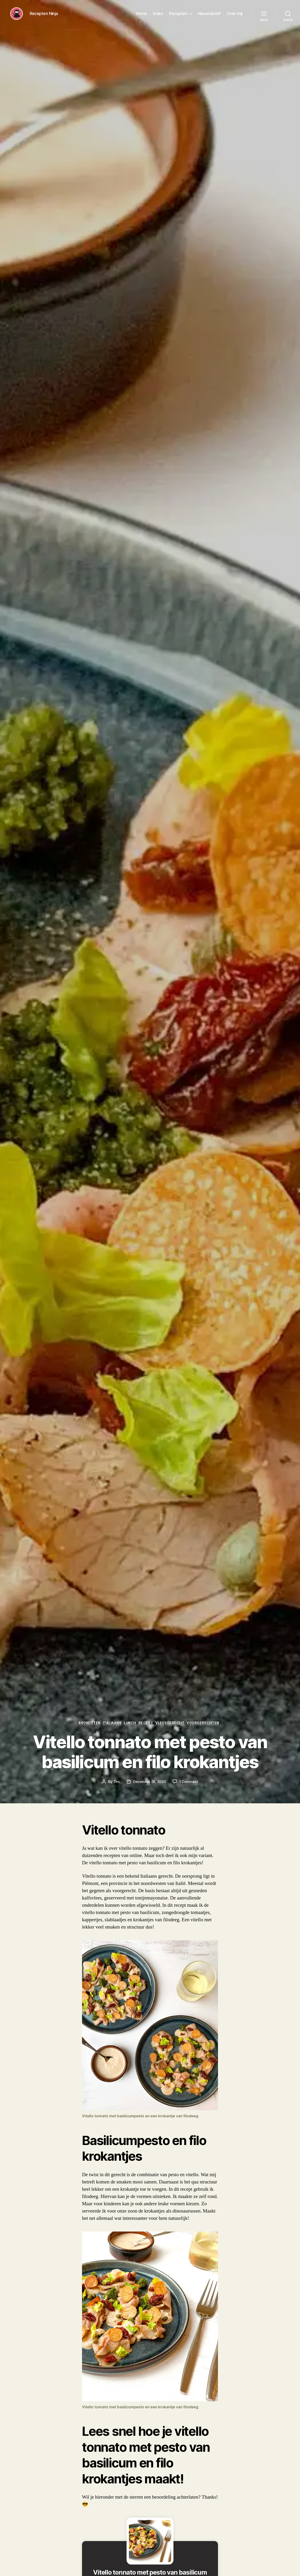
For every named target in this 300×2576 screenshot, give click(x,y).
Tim (115, 1781)
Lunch (130, 1723)
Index (158, 17)
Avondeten (81, 1723)
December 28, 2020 (149, 1781)
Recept (149, 1723)
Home (141, 17)
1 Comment (190, 1781)
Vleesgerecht (176, 1723)
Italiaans (108, 1723)
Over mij (234, 17)
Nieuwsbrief (209, 17)
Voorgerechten (213, 1723)
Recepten (178, 17)
